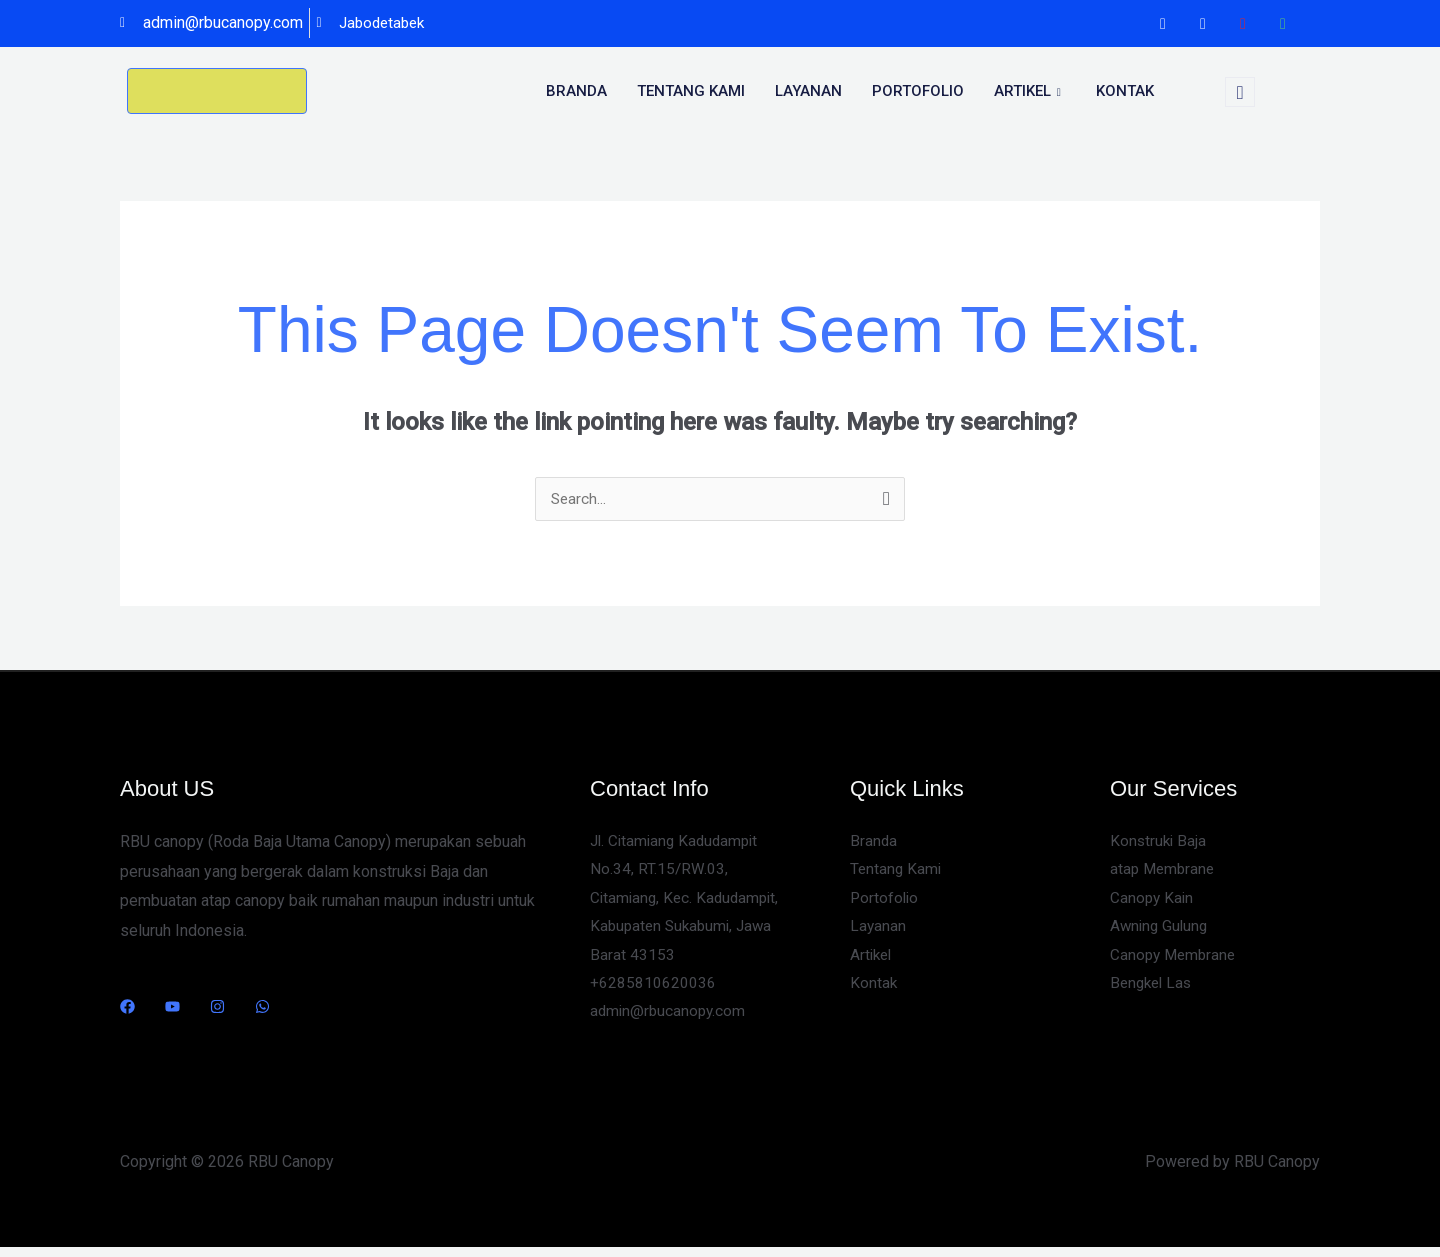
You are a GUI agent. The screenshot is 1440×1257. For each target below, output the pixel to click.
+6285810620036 (653, 991)
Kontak (1125, 91)
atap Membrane (1164, 872)
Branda (576, 91)
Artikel (1030, 91)
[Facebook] (1163, 24)
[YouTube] (172, 1007)
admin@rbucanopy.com (670, 1020)
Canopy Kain (1153, 901)
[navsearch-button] (1240, 92)
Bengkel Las (1153, 991)
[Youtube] (1243, 24)
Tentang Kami (897, 872)
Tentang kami (691, 91)
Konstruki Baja (1159, 842)
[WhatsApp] (1283, 24)
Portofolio (885, 901)
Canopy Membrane (1175, 961)
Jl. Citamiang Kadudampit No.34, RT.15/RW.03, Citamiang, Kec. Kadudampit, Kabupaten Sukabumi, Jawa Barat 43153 (688, 902)
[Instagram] (1203, 24)
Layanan (808, 91)
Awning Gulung (1161, 931)
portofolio (918, 91)
